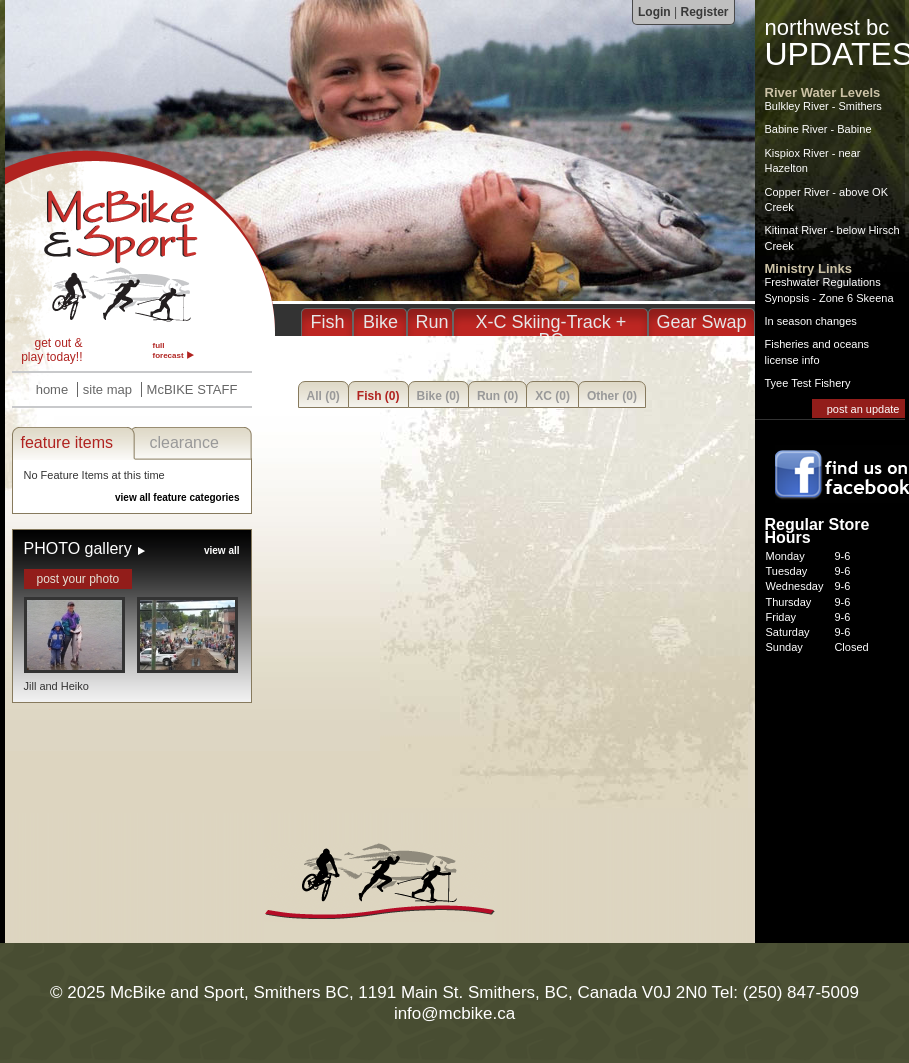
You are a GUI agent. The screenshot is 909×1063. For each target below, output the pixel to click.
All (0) (323, 396)
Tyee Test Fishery (808, 383)
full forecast (168, 350)
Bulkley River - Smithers (823, 106)
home (52, 389)
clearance (184, 442)
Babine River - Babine (818, 129)
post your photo (78, 579)
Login (654, 12)
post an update (863, 409)
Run (431, 322)
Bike (380, 322)
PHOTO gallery (78, 548)
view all (222, 550)
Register (704, 12)
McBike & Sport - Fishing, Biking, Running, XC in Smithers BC (140, 243)
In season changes (811, 321)
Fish (327, 322)
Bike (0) (438, 396)
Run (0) (497, 396)
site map (107, 389)
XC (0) (552, 396)
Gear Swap (701, 322)
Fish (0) (378, 396)
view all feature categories (177, 497)
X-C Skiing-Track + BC (551, 331)
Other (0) (612, 396)
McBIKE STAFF (192, 389)
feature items (67, 442)
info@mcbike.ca (454, 1013)
